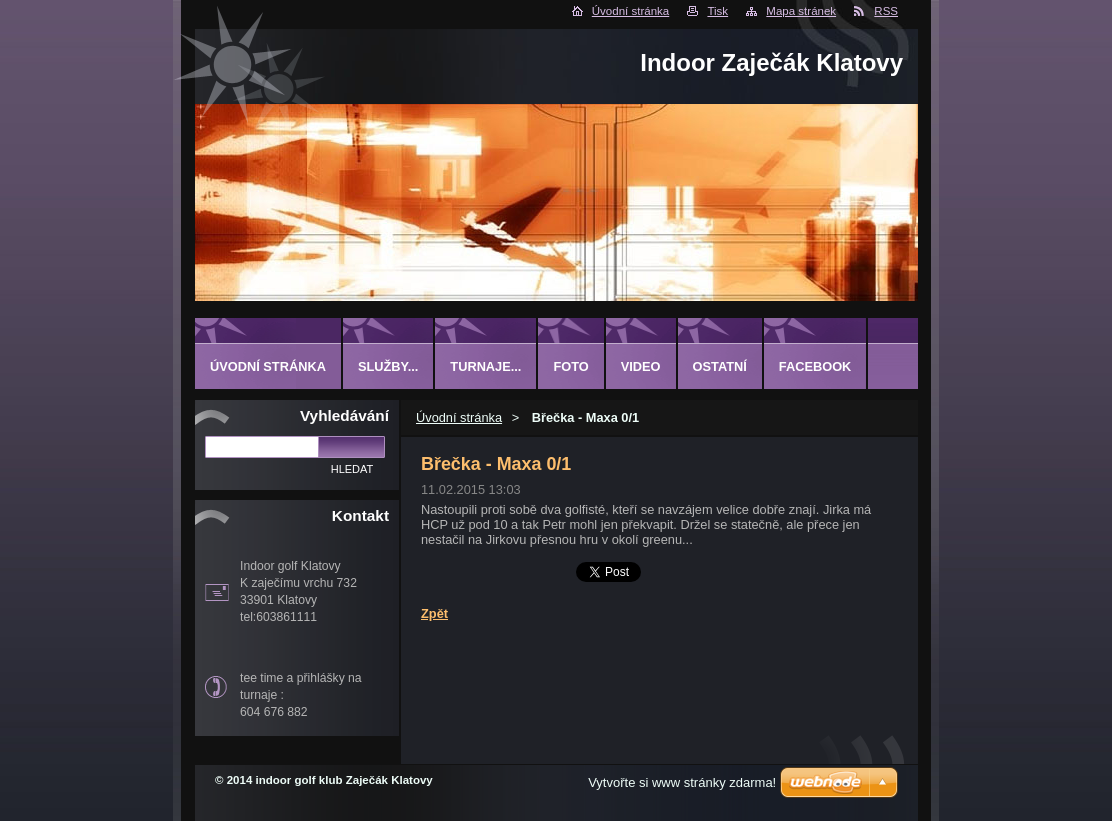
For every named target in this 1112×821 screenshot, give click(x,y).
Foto (570, 366)
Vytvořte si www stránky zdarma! (682, 782)
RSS (886, 11)
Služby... (388, 366)
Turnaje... (485, 366)
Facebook (815, 366)
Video (641, 366)
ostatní (720, 366)
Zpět (434, 613)
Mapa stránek (801, 11)
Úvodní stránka (630, 11)
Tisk (717, 11)
